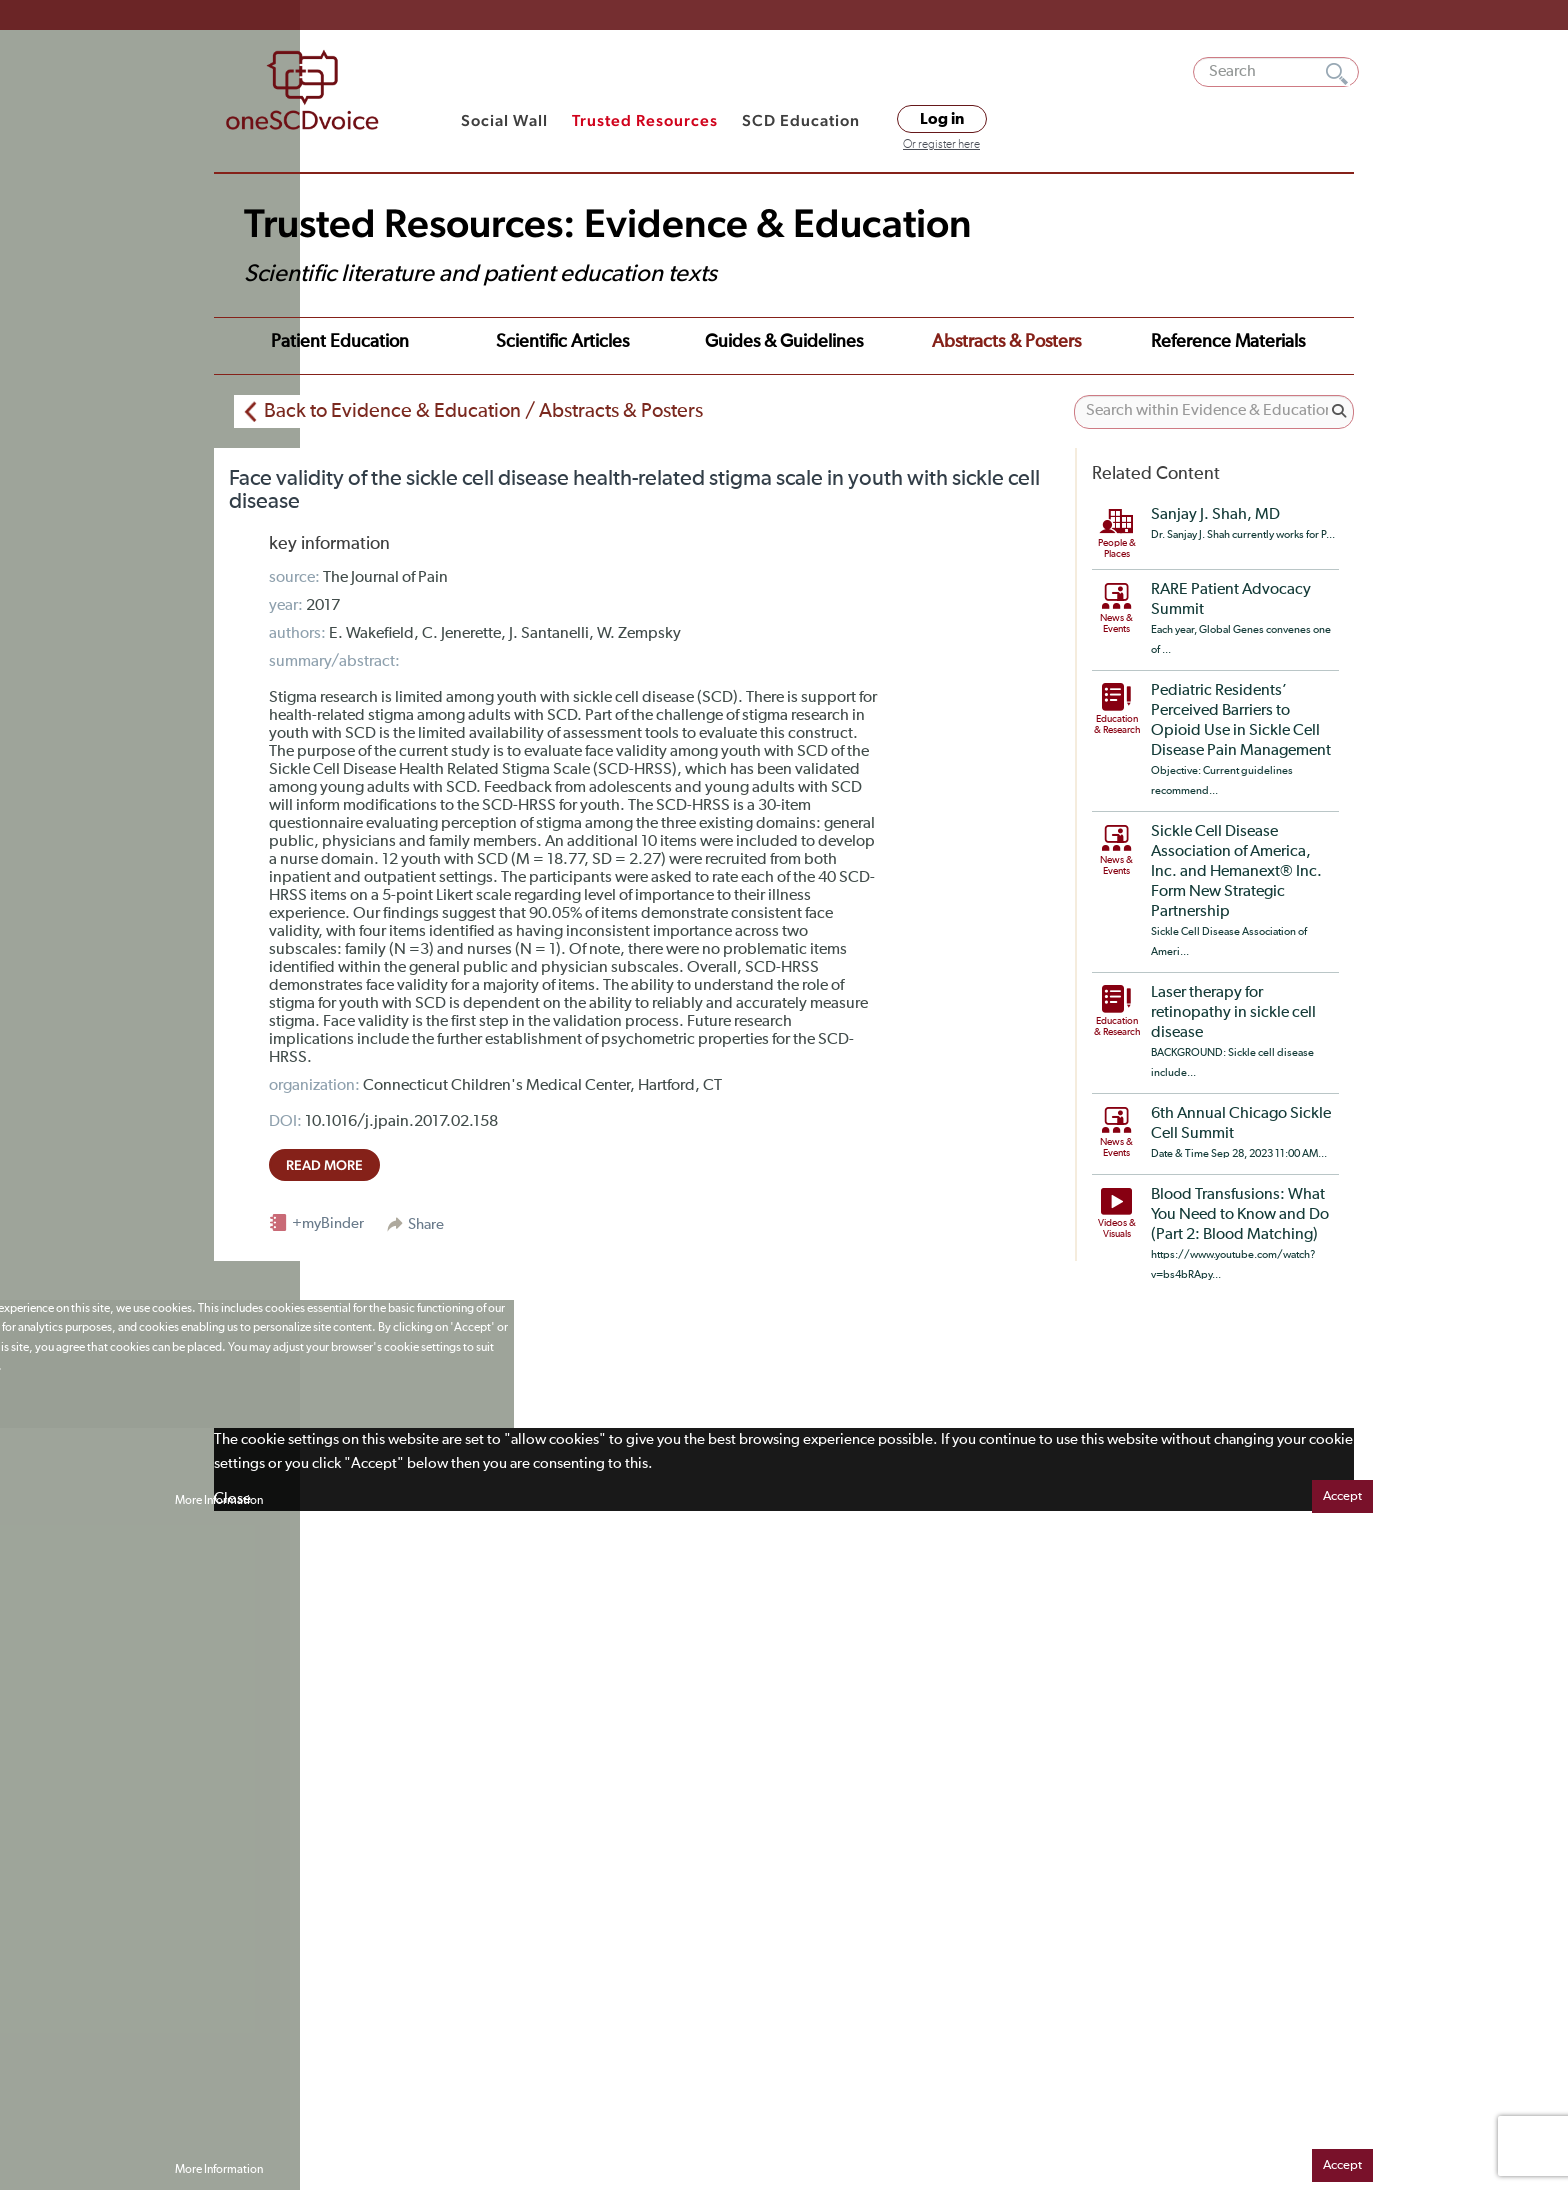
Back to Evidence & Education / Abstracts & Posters (483, 404)
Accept (1342, 1489)
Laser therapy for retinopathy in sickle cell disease (1233, 1006)
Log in (942, 119)
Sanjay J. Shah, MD (1215, 508)
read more (324, 1158)
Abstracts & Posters (843, 342)
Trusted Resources (645, 120)
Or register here (941, 145)
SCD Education (801, 120)
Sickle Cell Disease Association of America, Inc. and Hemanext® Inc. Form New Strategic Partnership (1236, 865)
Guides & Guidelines (658, 342)
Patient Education (313, 342)
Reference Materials (1027, 342)
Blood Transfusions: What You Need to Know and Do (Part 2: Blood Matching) (1240, 1208)
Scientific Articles (480, 342)
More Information (219, 1494)
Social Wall (504, 120)
